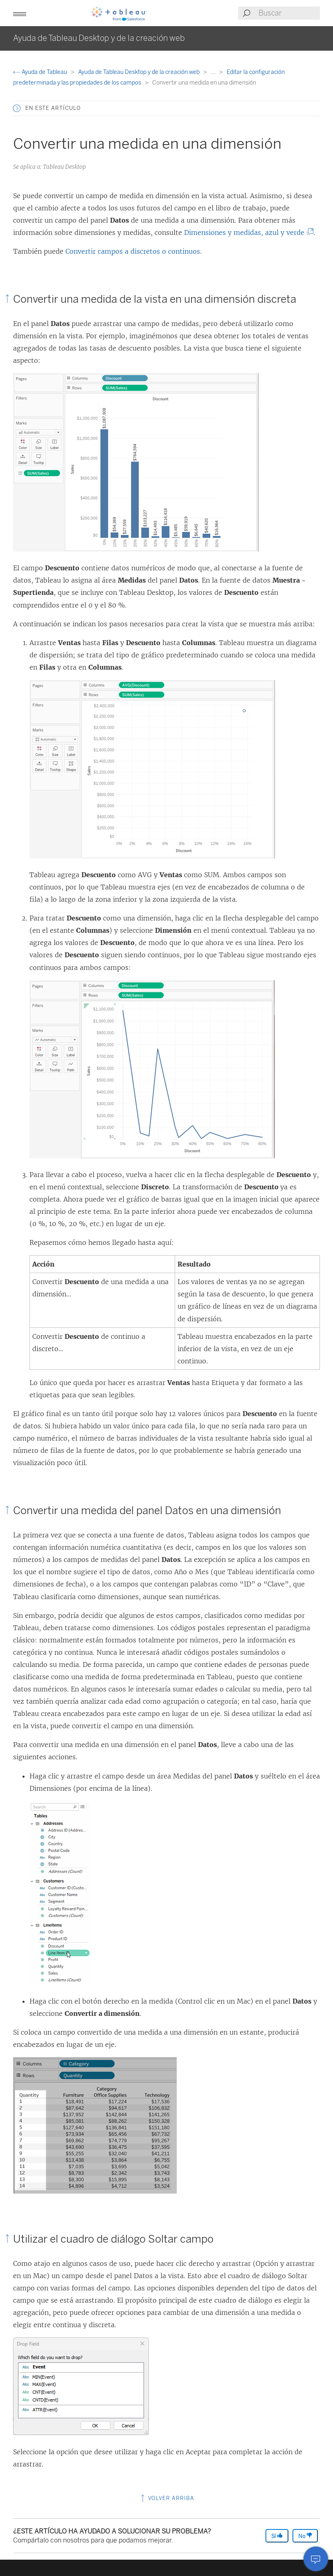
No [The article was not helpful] (305, 2535)
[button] (19, 13)
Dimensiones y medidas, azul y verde (246, 232)
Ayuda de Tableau (40, 72)
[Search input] (289, 13)
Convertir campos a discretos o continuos (132, 251)
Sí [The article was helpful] (277, 2535)
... (214, 72)
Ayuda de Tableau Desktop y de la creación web (139, 72)
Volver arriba (166, 2498)
